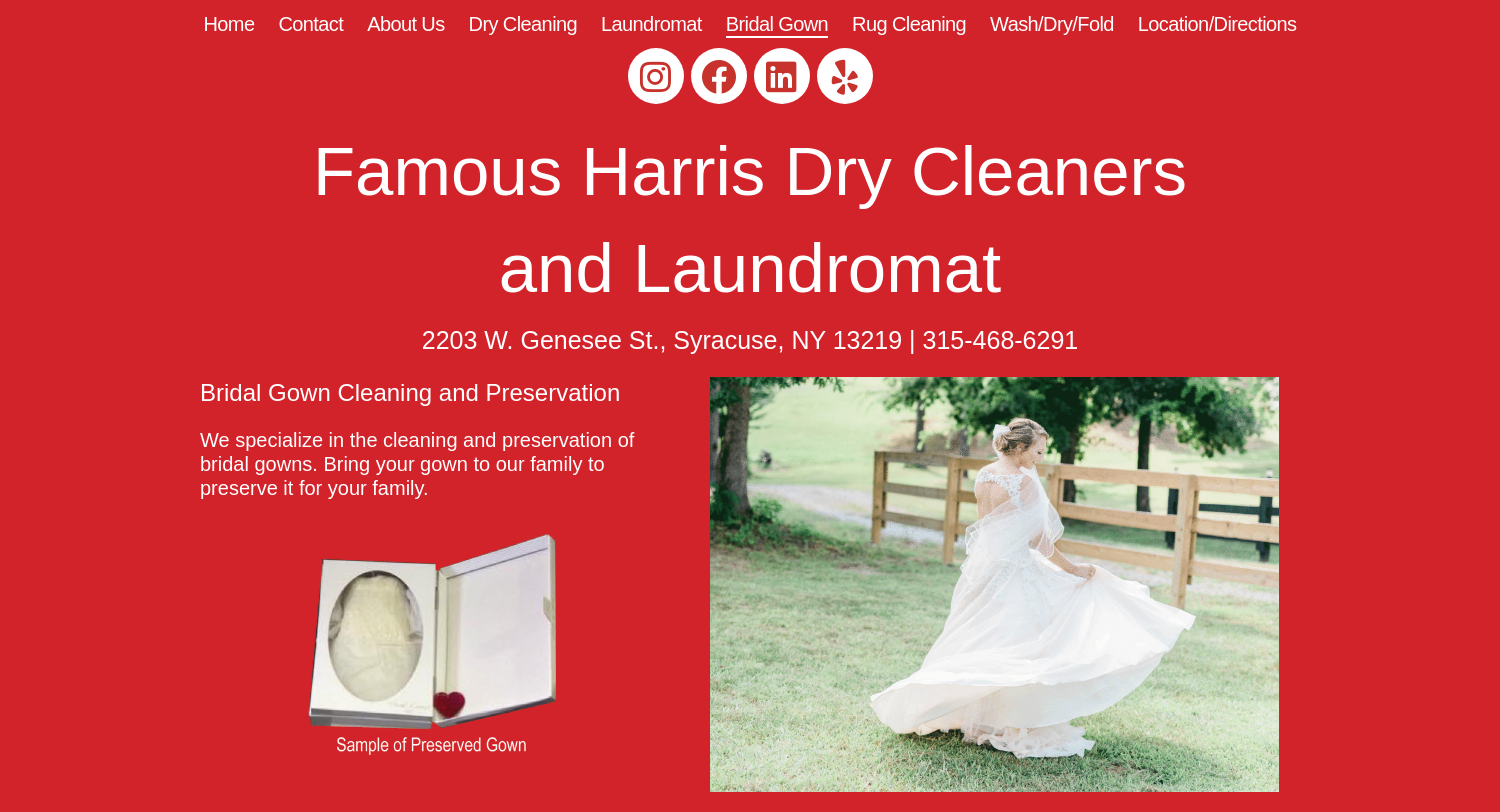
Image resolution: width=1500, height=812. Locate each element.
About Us (405, 24)
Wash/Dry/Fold (1052, 24)
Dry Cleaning (523, 24)
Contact (310, 24)
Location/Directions (1217, 24)
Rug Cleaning (909, 24)
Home (228, 24)
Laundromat (651, 24)
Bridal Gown (777, 24)
